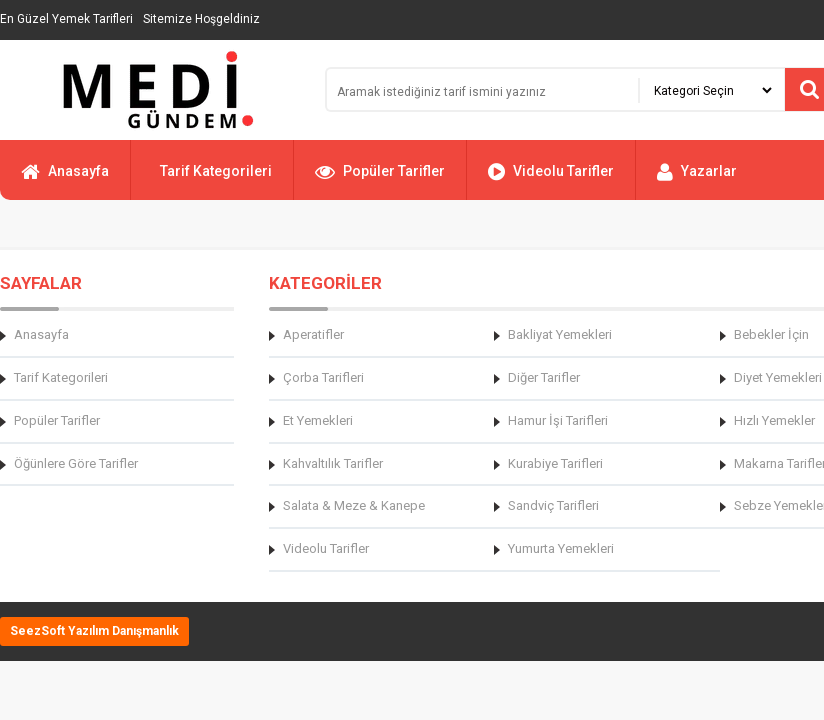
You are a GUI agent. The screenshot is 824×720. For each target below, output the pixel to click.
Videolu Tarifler (551, 180)
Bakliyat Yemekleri (560, 334)
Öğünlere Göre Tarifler (76, 463)
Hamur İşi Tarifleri (558, 420)
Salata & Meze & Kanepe (354, 505)
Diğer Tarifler (544, 377)
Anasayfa (65, 180)
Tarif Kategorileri (216, 171)
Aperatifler (313, 334)
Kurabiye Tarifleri (555, 463)
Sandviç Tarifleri (553, 505)
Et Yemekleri (318, 420)
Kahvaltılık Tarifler (333, 463)
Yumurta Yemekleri (561, 548)
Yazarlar (697, 180)
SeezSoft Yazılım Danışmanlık (94, 631)
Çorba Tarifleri (323, 377)
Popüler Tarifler (380, 180)
